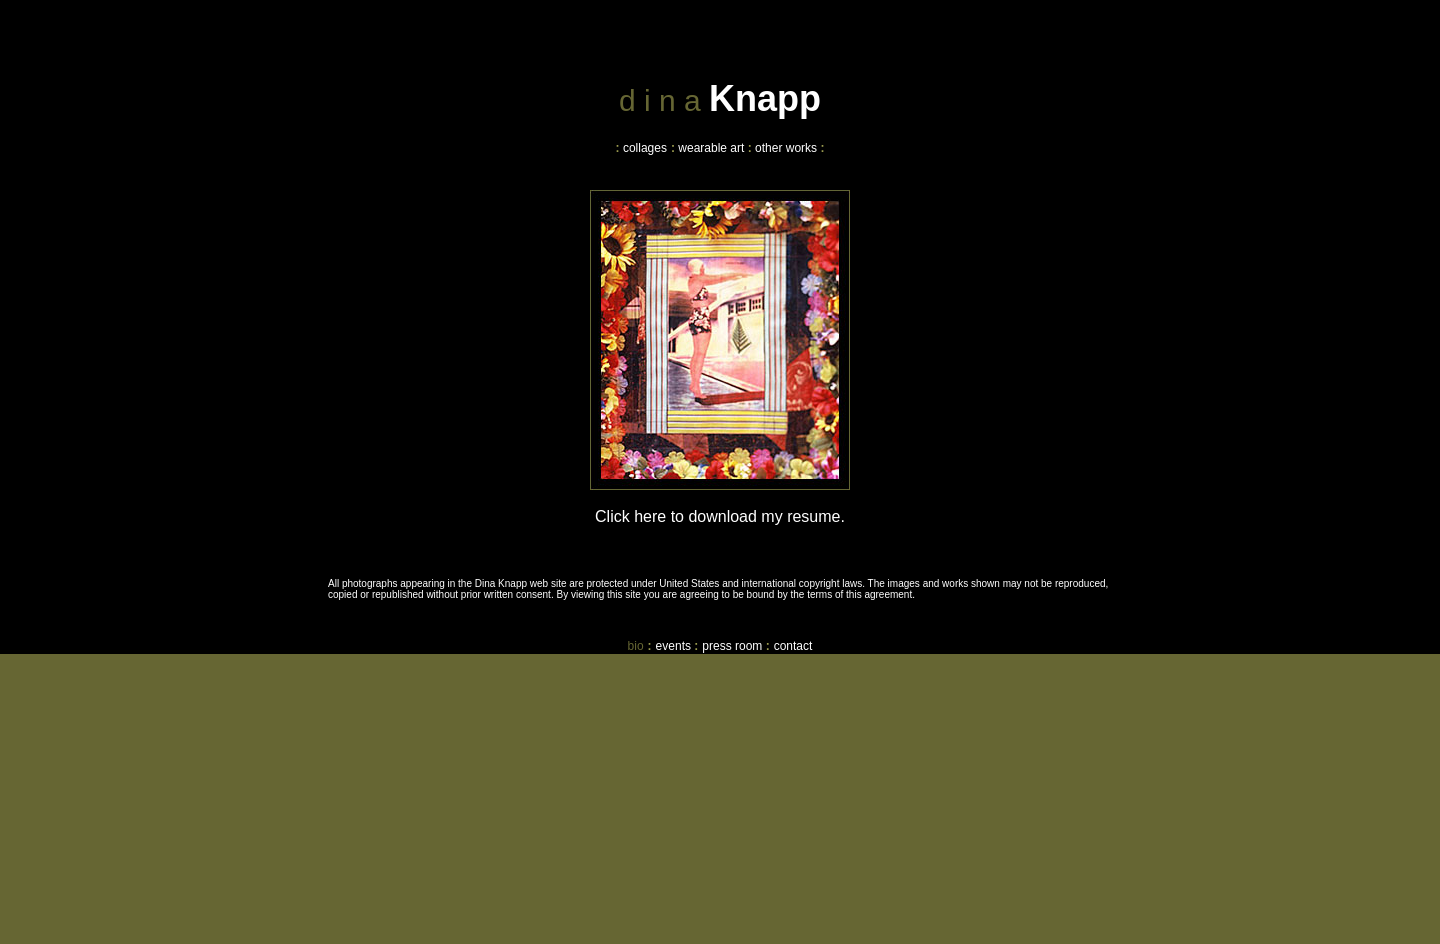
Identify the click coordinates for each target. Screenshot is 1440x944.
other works (786, 148)
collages (645, 148)
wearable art (711, 148)
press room (732, 646)
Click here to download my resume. (720, 516)
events (673, 646)
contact (793, 646)
